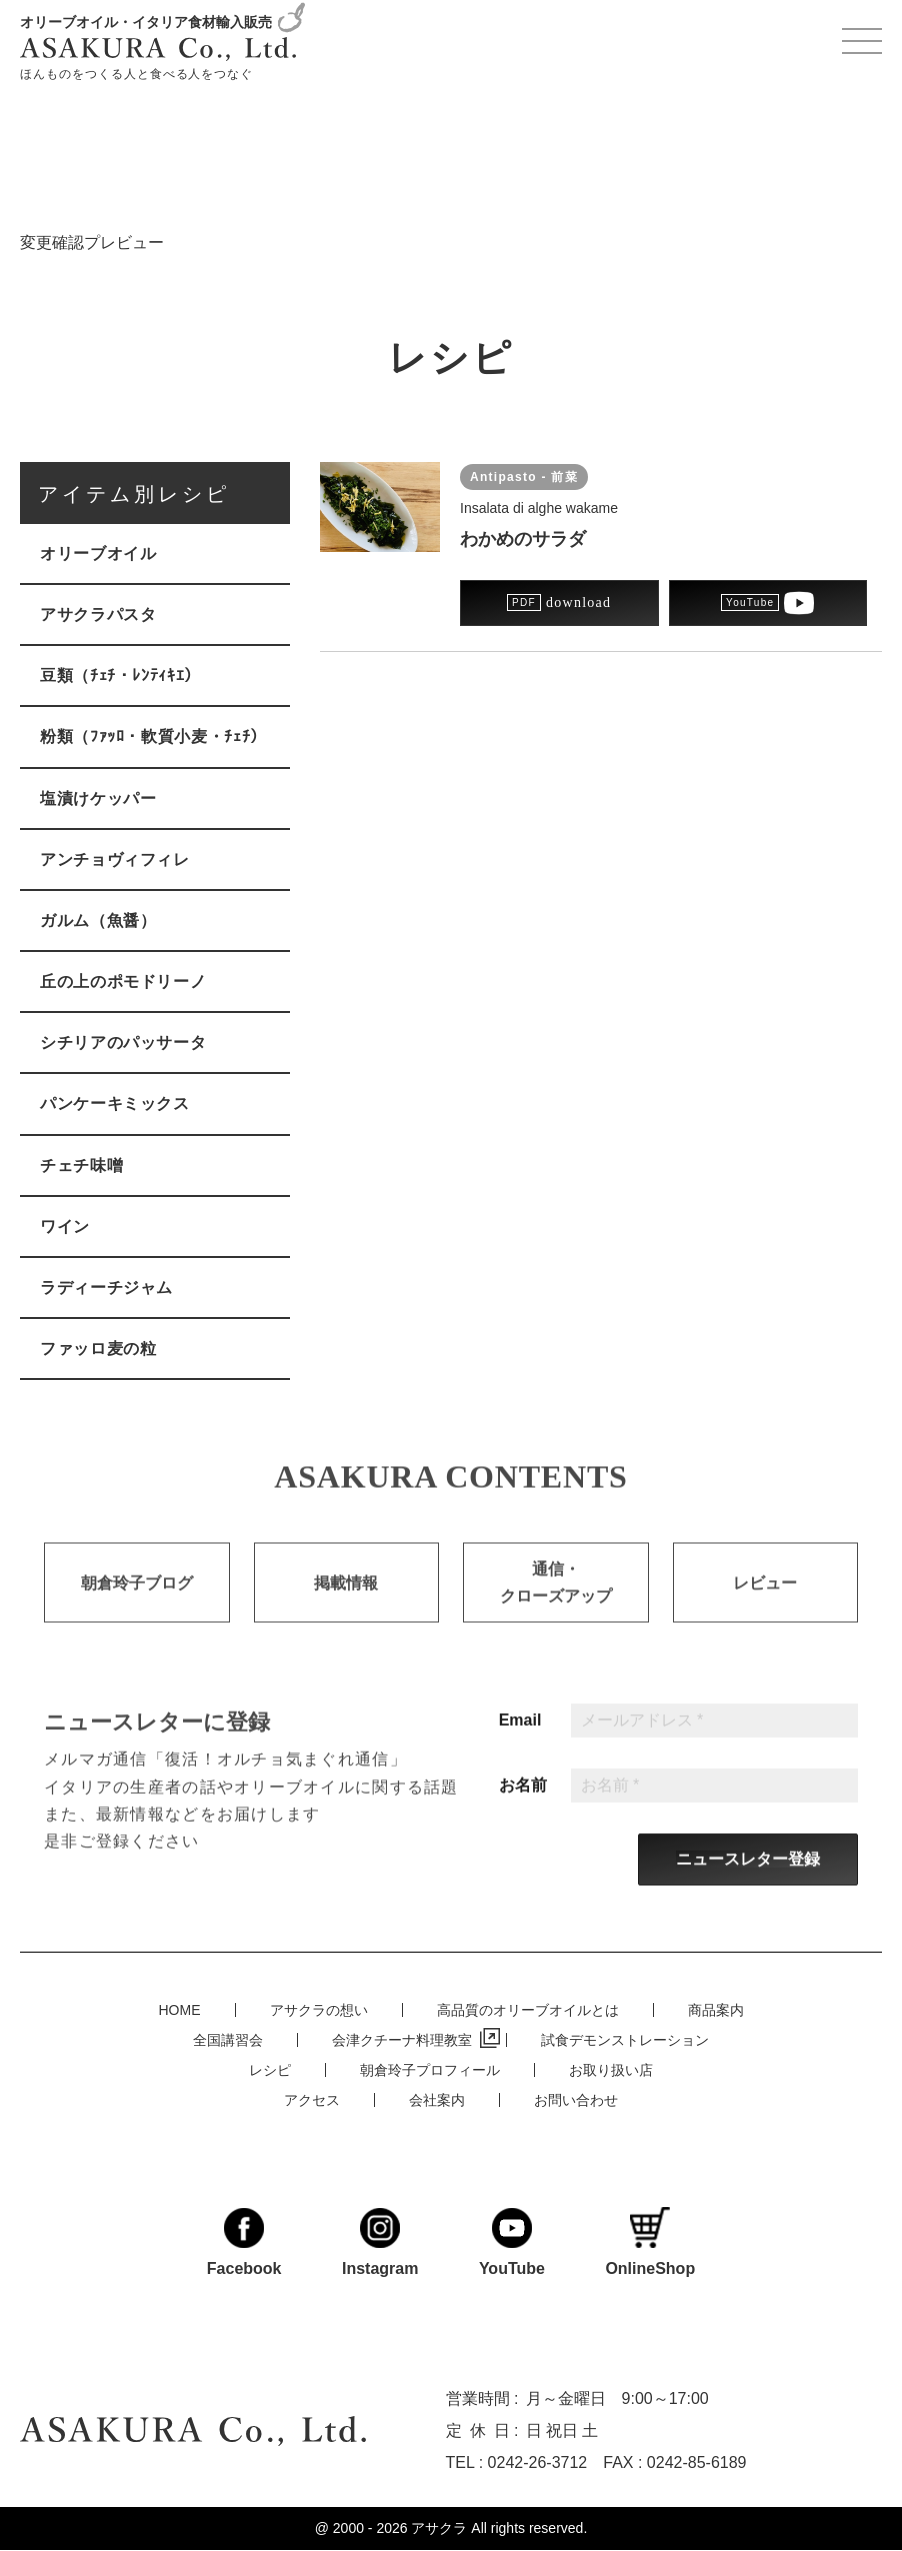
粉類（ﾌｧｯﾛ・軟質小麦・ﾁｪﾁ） (153, 736)
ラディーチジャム (106, 1287)
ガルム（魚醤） (98, 920)
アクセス (312, 2099)
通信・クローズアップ (556, 1601)
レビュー (765, 1601)
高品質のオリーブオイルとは (528, 2009)
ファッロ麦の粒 (98, 1348)
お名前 (523, 1804)
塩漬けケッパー (98, 798)
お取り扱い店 (611, 2069)
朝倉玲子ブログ (137, 1601)
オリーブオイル (98, 553)
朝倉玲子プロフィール (430, 2069)
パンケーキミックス (115, 1103)
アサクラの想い (319, 2009)
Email (520, 1739)
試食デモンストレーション (625, 2039)
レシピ (270, 2069)
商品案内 (716, 2009)
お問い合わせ (576, 2099)
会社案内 (437, 2099)
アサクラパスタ (98, 614)
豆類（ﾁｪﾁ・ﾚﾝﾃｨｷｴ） (120, 675)
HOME (180, 2009)
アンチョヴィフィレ (115, 859)
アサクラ (439, 2528)
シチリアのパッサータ (123, 1042)
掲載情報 (346, 1601)
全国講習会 (228, 2039)
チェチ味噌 (81, 1165)
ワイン (65, 1226)
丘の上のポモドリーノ (123, 981)
